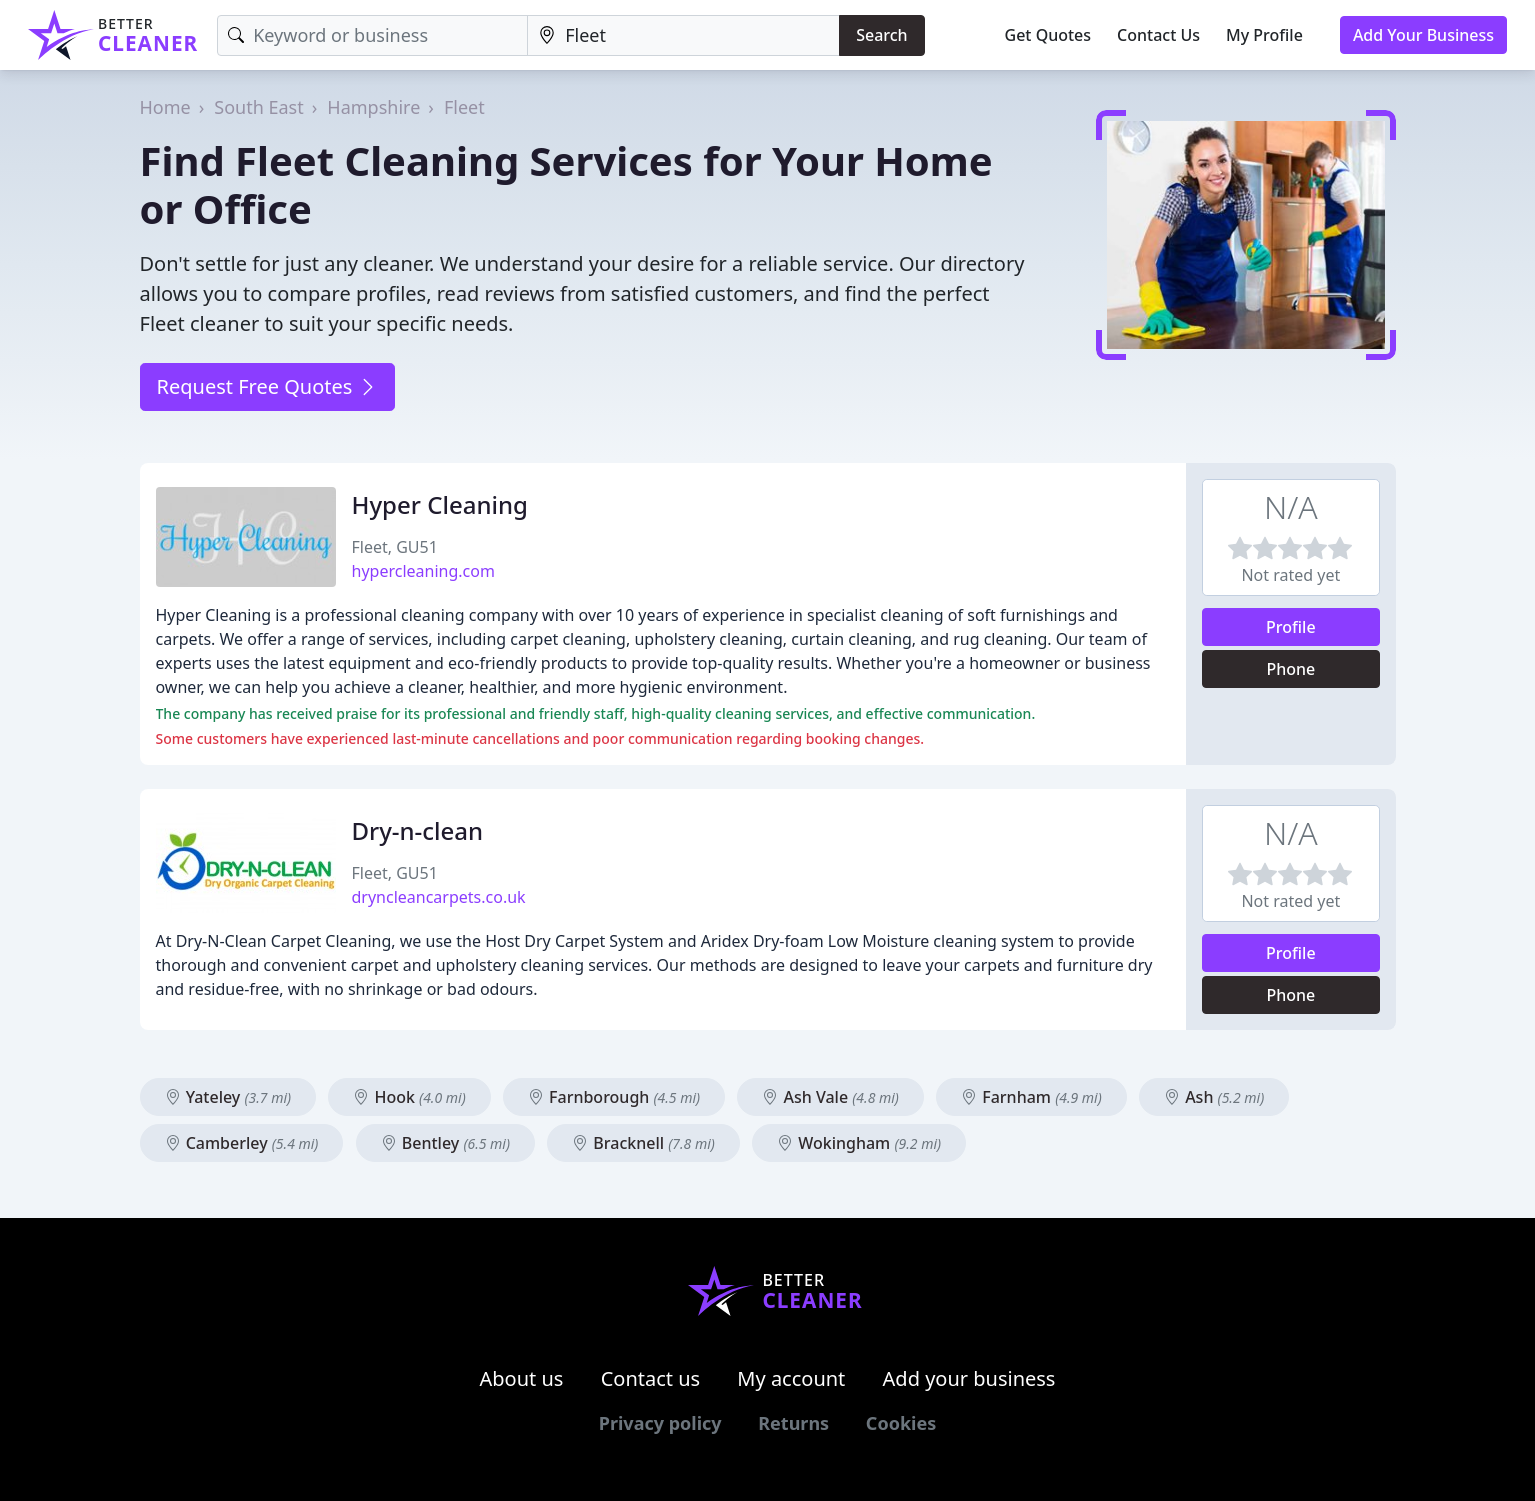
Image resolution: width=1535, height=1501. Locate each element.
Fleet (464, 107)
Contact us (651, 1378)
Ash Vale (830, 1097)
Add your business (969, 1378)
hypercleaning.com (423, 571)
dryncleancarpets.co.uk (439, 897)
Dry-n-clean (418, 830)
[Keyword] (372, 35)
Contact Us (1158, 35)
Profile (1291, 627)
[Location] (683, 35)
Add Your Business (1423, 35)
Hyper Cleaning (440, 504)
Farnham (1031, 1097)
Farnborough (614, 1097)
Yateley (228, 1097)
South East (258, 107)
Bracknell (643, 1143)
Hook (409, 1097)
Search (881, 35)
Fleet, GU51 (395, 547)
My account (791, 1378)
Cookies (901, 1423)
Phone (1290, 669)
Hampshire (373, 107)
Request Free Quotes (267, 386)
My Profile (1264, 35)
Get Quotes (1048, 35)
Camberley (242, 1143)
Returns (793, 1423)
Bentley (445, 1143)
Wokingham (859, 1143)
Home (165, 107)
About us (522, 1378)
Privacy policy (660, 1423)
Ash (1214, 1097)
